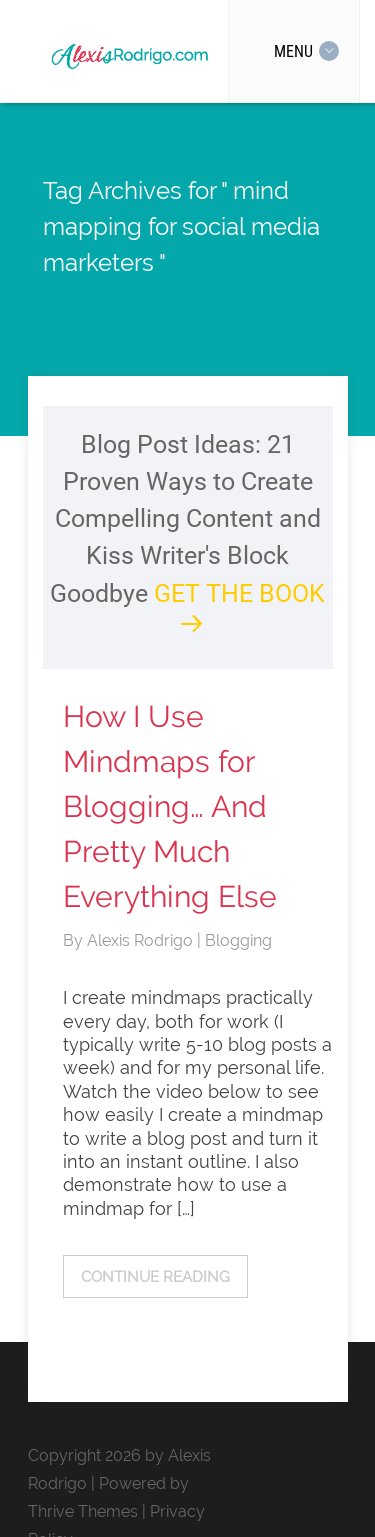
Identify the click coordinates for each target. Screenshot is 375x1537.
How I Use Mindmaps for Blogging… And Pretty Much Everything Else (170, 806)
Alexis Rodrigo (142, 940)
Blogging (238, 940)
